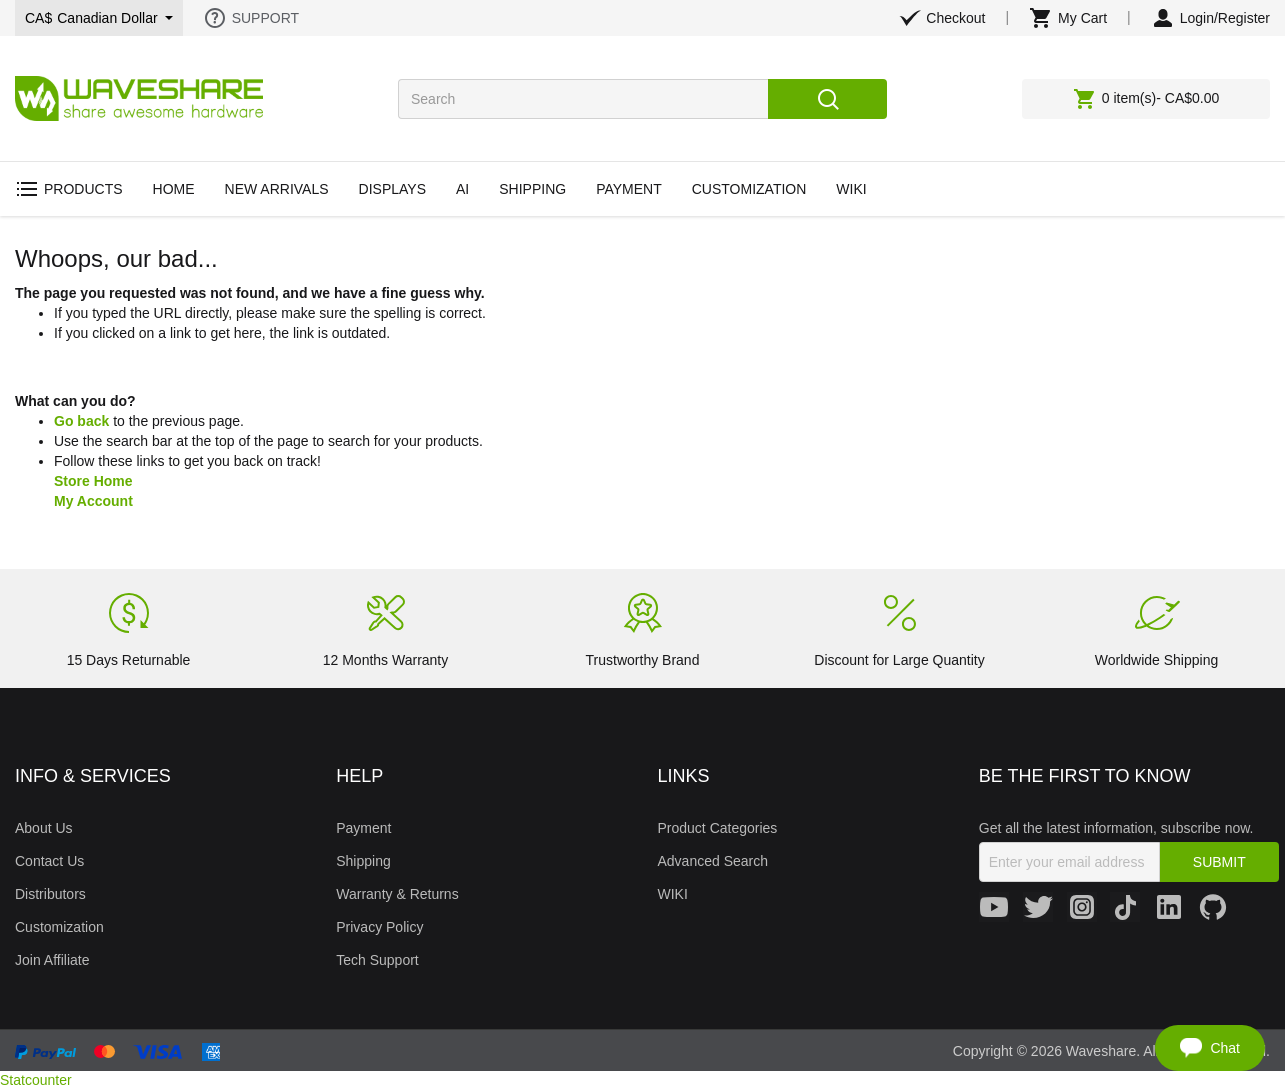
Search (827, 99)
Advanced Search (713, 861)
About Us (44, 828)
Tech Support (377, 960)
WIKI (673, 894)
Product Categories (718, 828)
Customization (59, 927)
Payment (363, 828)
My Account (93, 501)
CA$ (99, 18)
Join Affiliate (52, 960)
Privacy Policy (379, 927)
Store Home (93, 481)
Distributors (50, 894)
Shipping (363, 861)
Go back (81, 421)
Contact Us (49, 861)
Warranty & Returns (397, 894)
